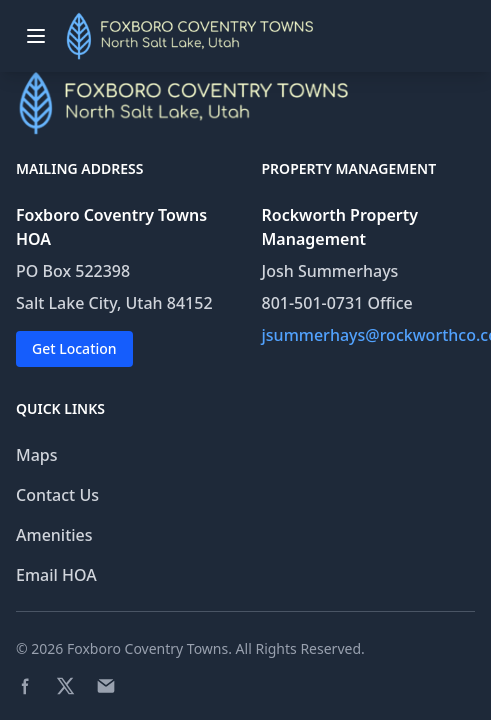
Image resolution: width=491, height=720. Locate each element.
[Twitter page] (66, 686)
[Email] (106, 686)
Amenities (54, 535)
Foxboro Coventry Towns (147, 648)
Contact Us (57, 495)
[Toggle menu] (36, 36)
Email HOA (56, 575)
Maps (37, 455)
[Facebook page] (26, 686)
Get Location (74, 348)
